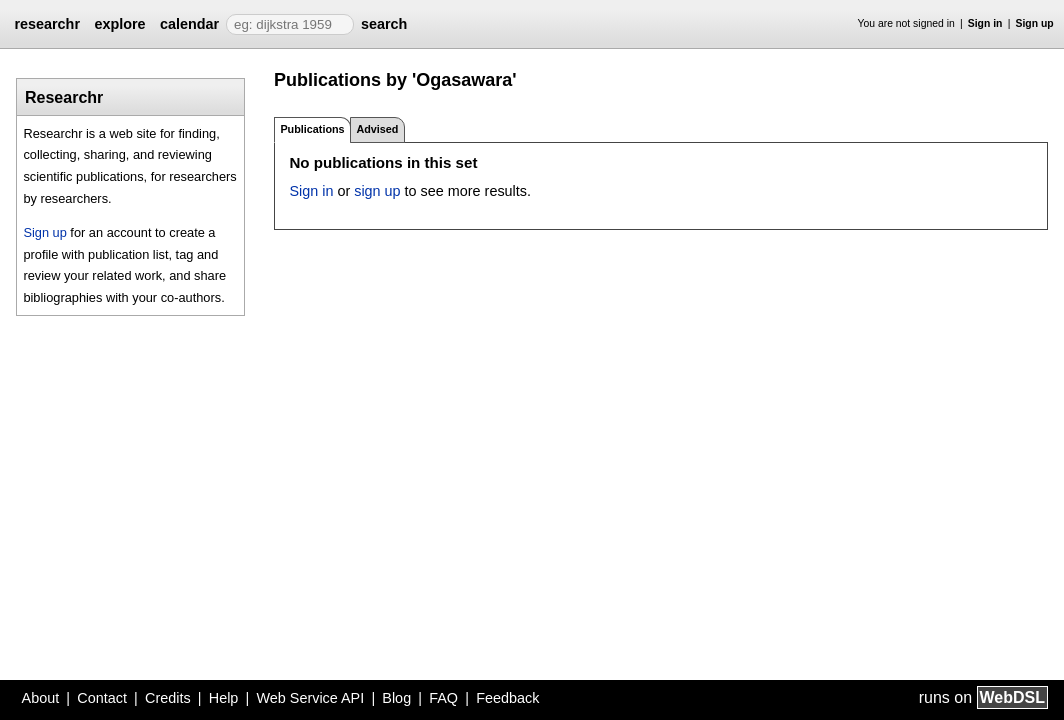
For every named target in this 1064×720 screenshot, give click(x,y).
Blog (396, 698)
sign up (377, 191)
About (41, 698)
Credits (168, 698)
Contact (102, 698)
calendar (189, 24)
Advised (377, 129)
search (384, 24)
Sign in (985, 23)
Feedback (507, 698)
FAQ (443, 698)
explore (119, 24)
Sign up (1035, 23)
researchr (47, 24)
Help (224, 698)
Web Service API (310, 698)
